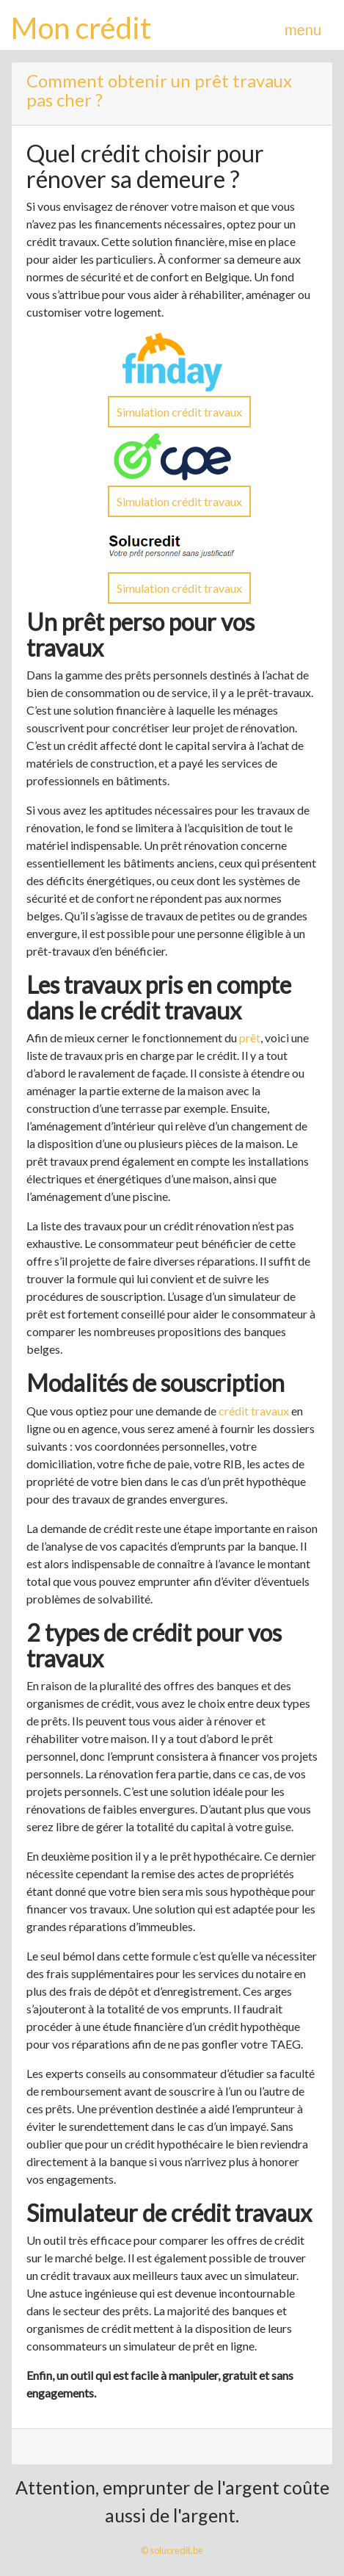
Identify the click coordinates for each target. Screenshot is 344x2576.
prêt (249, 1038)
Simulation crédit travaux (179, 412)
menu (303, 30)
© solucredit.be (172, 2550)
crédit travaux (254, 1411)
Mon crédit (81, 28)
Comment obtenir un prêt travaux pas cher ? (159, 90)
